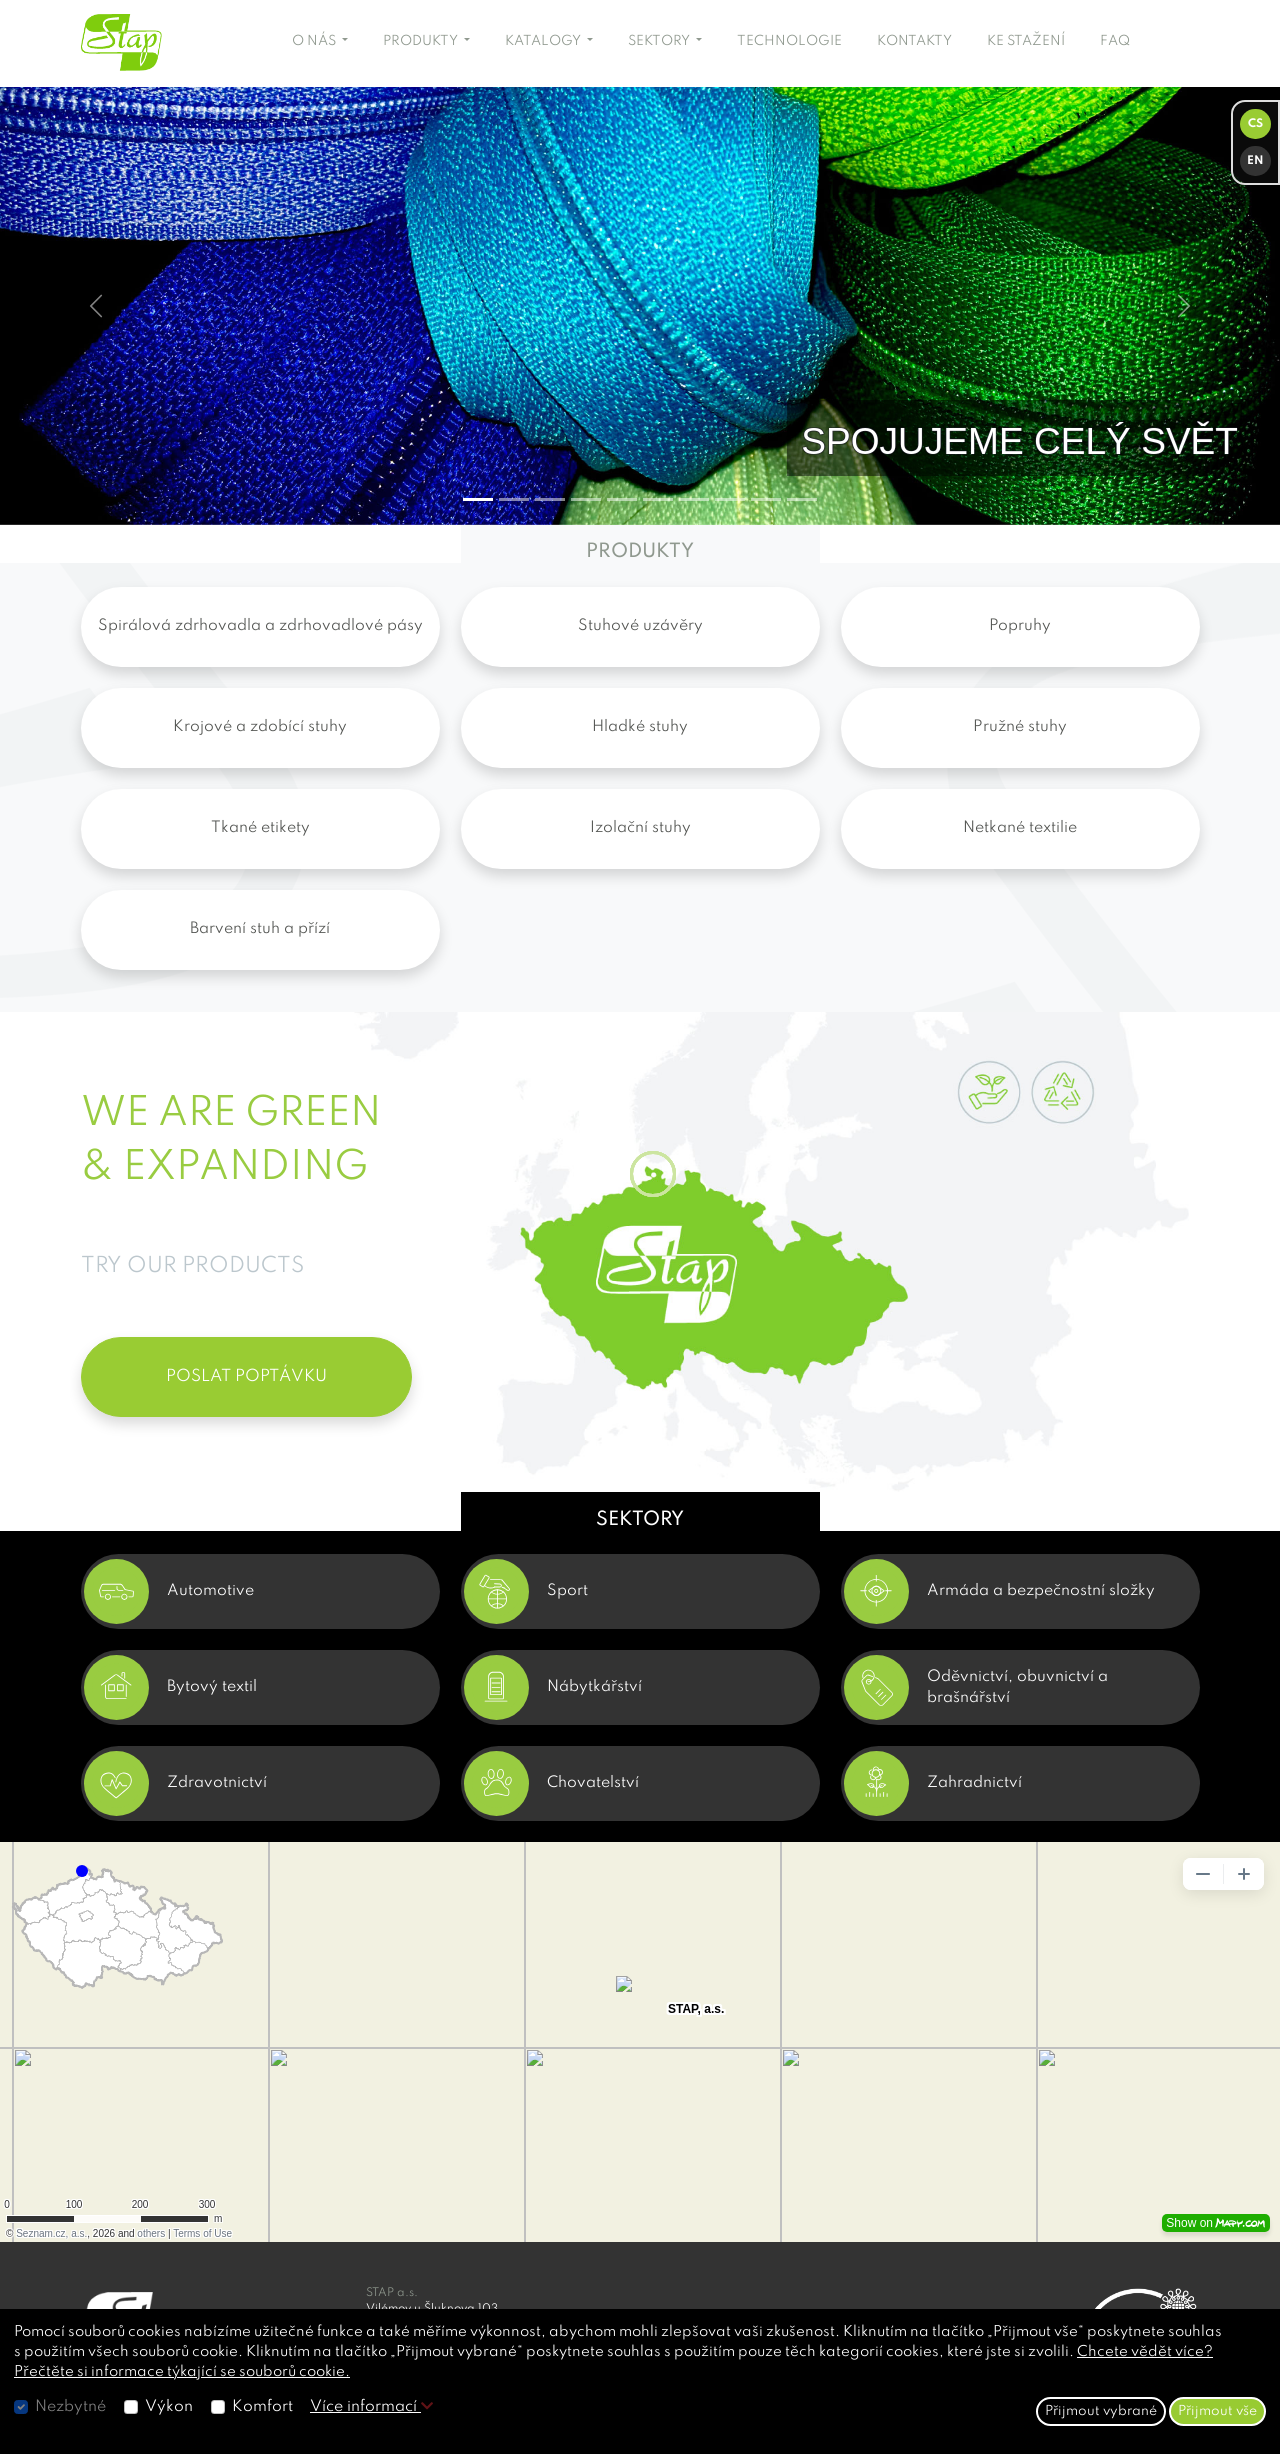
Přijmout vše (1217, 2411)
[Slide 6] (694, 499)
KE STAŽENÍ (1026, 41)
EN (1255, 161)
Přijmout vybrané (1101, 2411)
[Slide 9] (802, 499)
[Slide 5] (658, 499)
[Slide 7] (730, 499)
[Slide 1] (514, 499)
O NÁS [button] (315, 41)
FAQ (1115, 41)
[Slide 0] (478, 499)
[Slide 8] (766, 499)
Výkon (169, 2407)
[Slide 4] (622, 499)
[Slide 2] (550, 499)
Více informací (371, 2407)
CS (1255, 124)
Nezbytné (70, 2407)
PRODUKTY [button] (422, 41)
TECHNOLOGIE (789, 41)
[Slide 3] (586, 499)
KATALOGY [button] (544, 41)
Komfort (262, 2407)
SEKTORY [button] (660, 41)
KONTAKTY (914, 41)
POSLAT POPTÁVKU (246, 1376)
